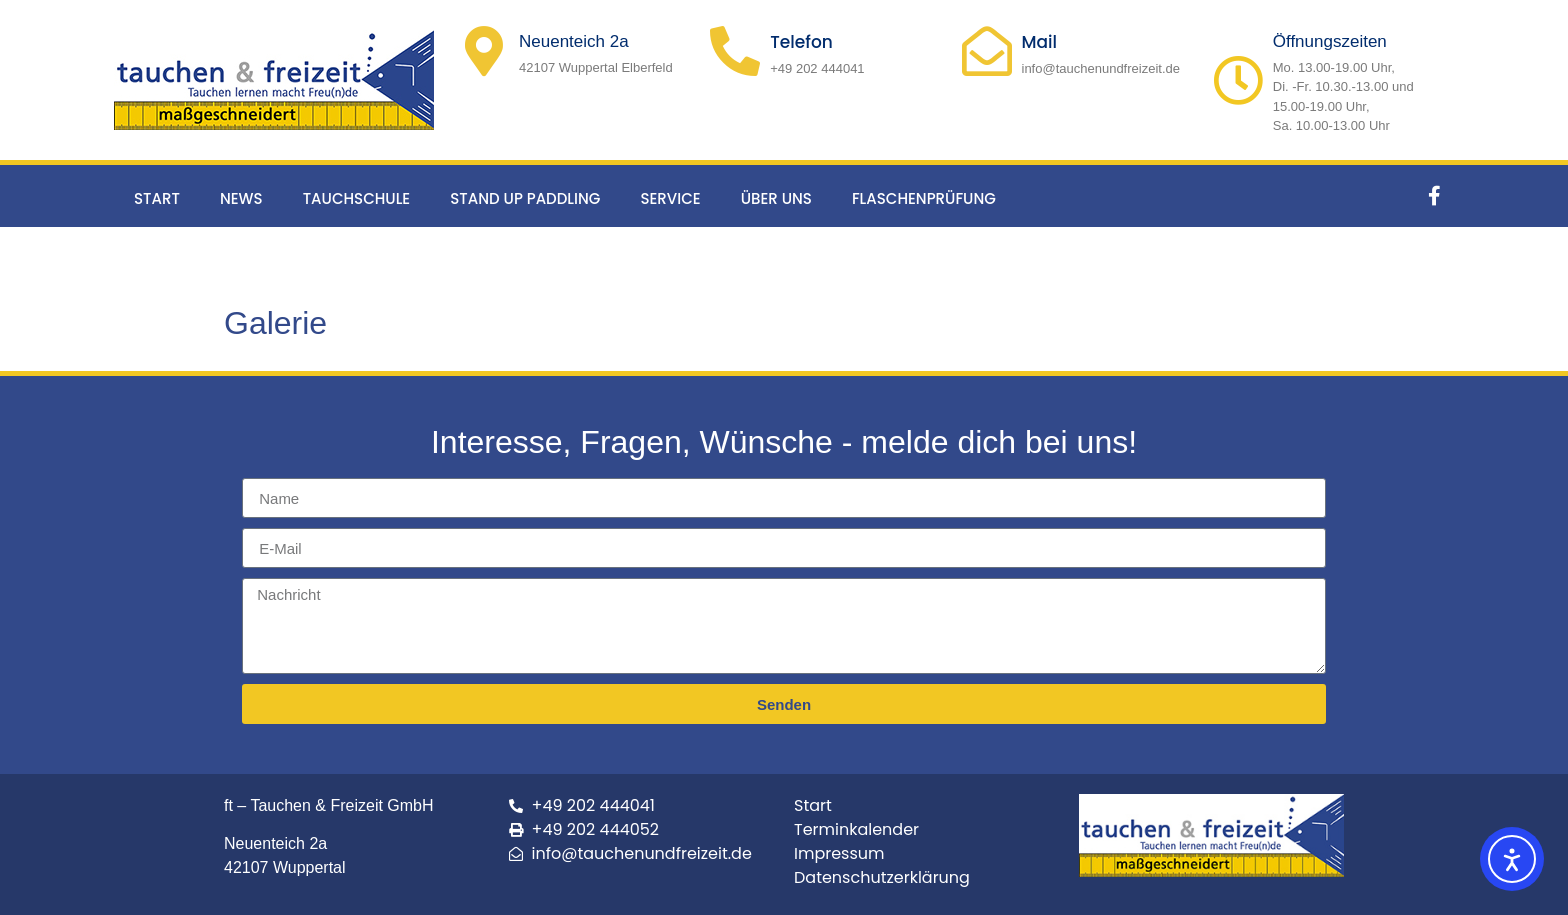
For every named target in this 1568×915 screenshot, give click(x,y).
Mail (1040, 42)
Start (157, 198)
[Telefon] (735, 51)
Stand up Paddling (525, 198)
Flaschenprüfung (924, 198)
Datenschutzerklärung (882, 877)
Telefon (801, 42)
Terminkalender (856, 829)
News (241, 198)
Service (670, 198)
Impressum (839, 853)
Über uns (776, 198)
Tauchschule (357, 198)
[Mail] (987, 51)
